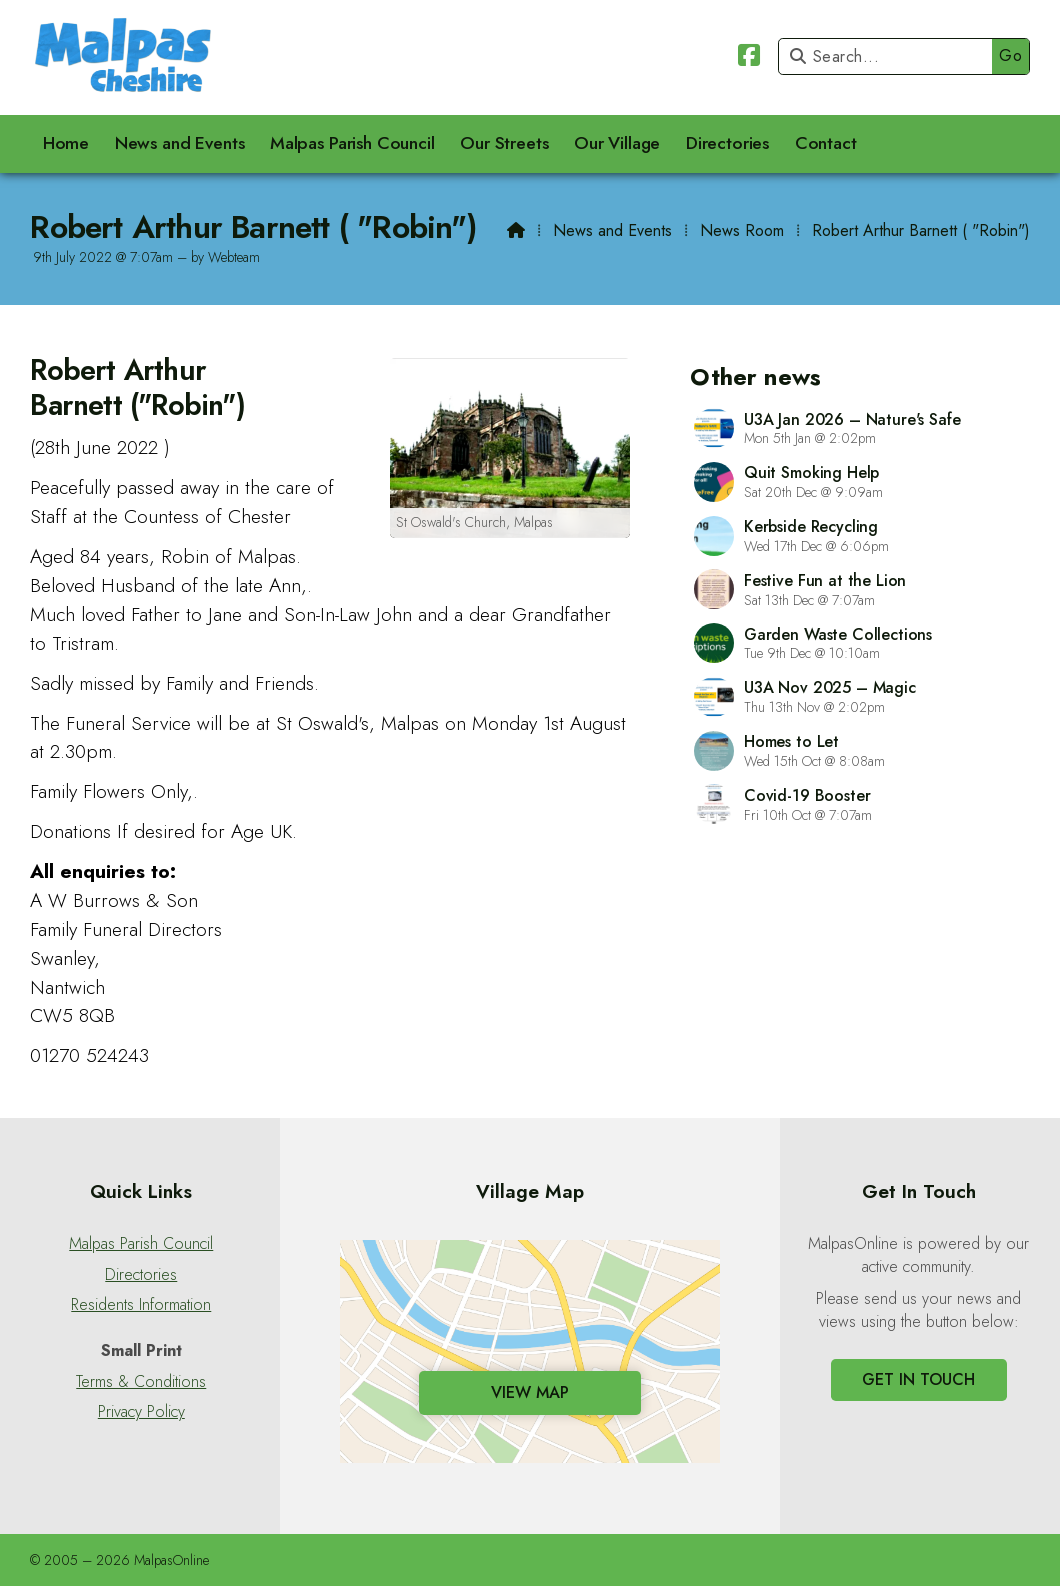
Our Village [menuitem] (617, 143)
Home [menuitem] (66, 143)
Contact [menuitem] (826, 143)
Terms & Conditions (141, 1382)
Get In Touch (918, 1379)
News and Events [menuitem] (180, 143)
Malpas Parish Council (141, 1244)
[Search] (890, 56)
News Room (742, 230)
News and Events (612, 230)
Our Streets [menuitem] (504, 143)
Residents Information (141, 1305)
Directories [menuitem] (727, 143)
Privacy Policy (141, 1412)
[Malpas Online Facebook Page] (749, 58)
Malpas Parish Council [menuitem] (352, 143)
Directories (141, 1275)
